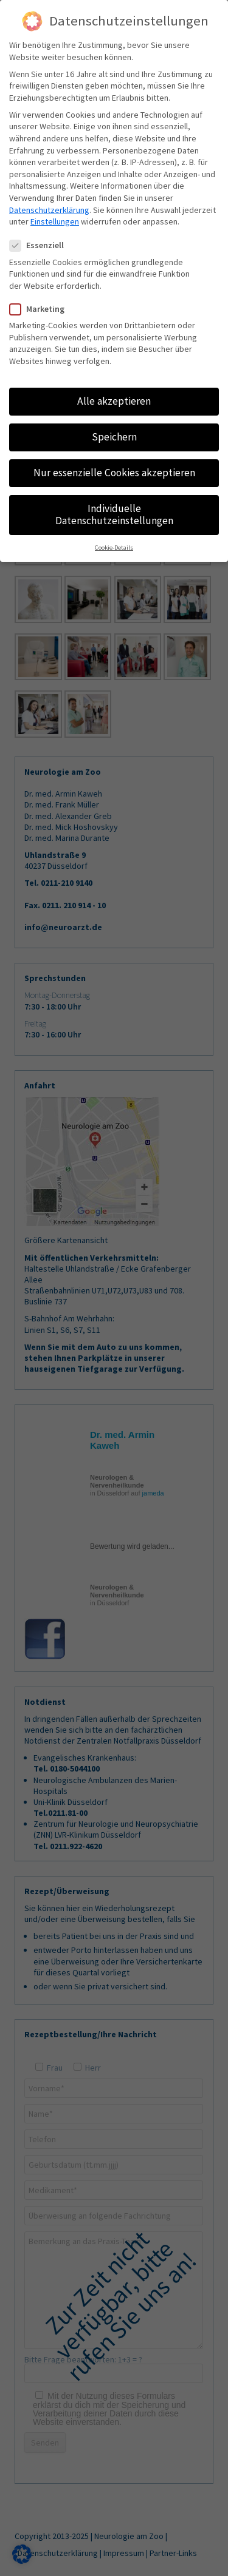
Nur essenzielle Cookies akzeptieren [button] (114, 472)
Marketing (42, 309)
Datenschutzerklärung (49, 209)
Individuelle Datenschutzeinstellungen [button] (114, 514)
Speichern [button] (114, 436)
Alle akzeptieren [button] (114, 401)
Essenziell (41, 245)
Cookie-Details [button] (114, 548)
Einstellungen (54, 221)
